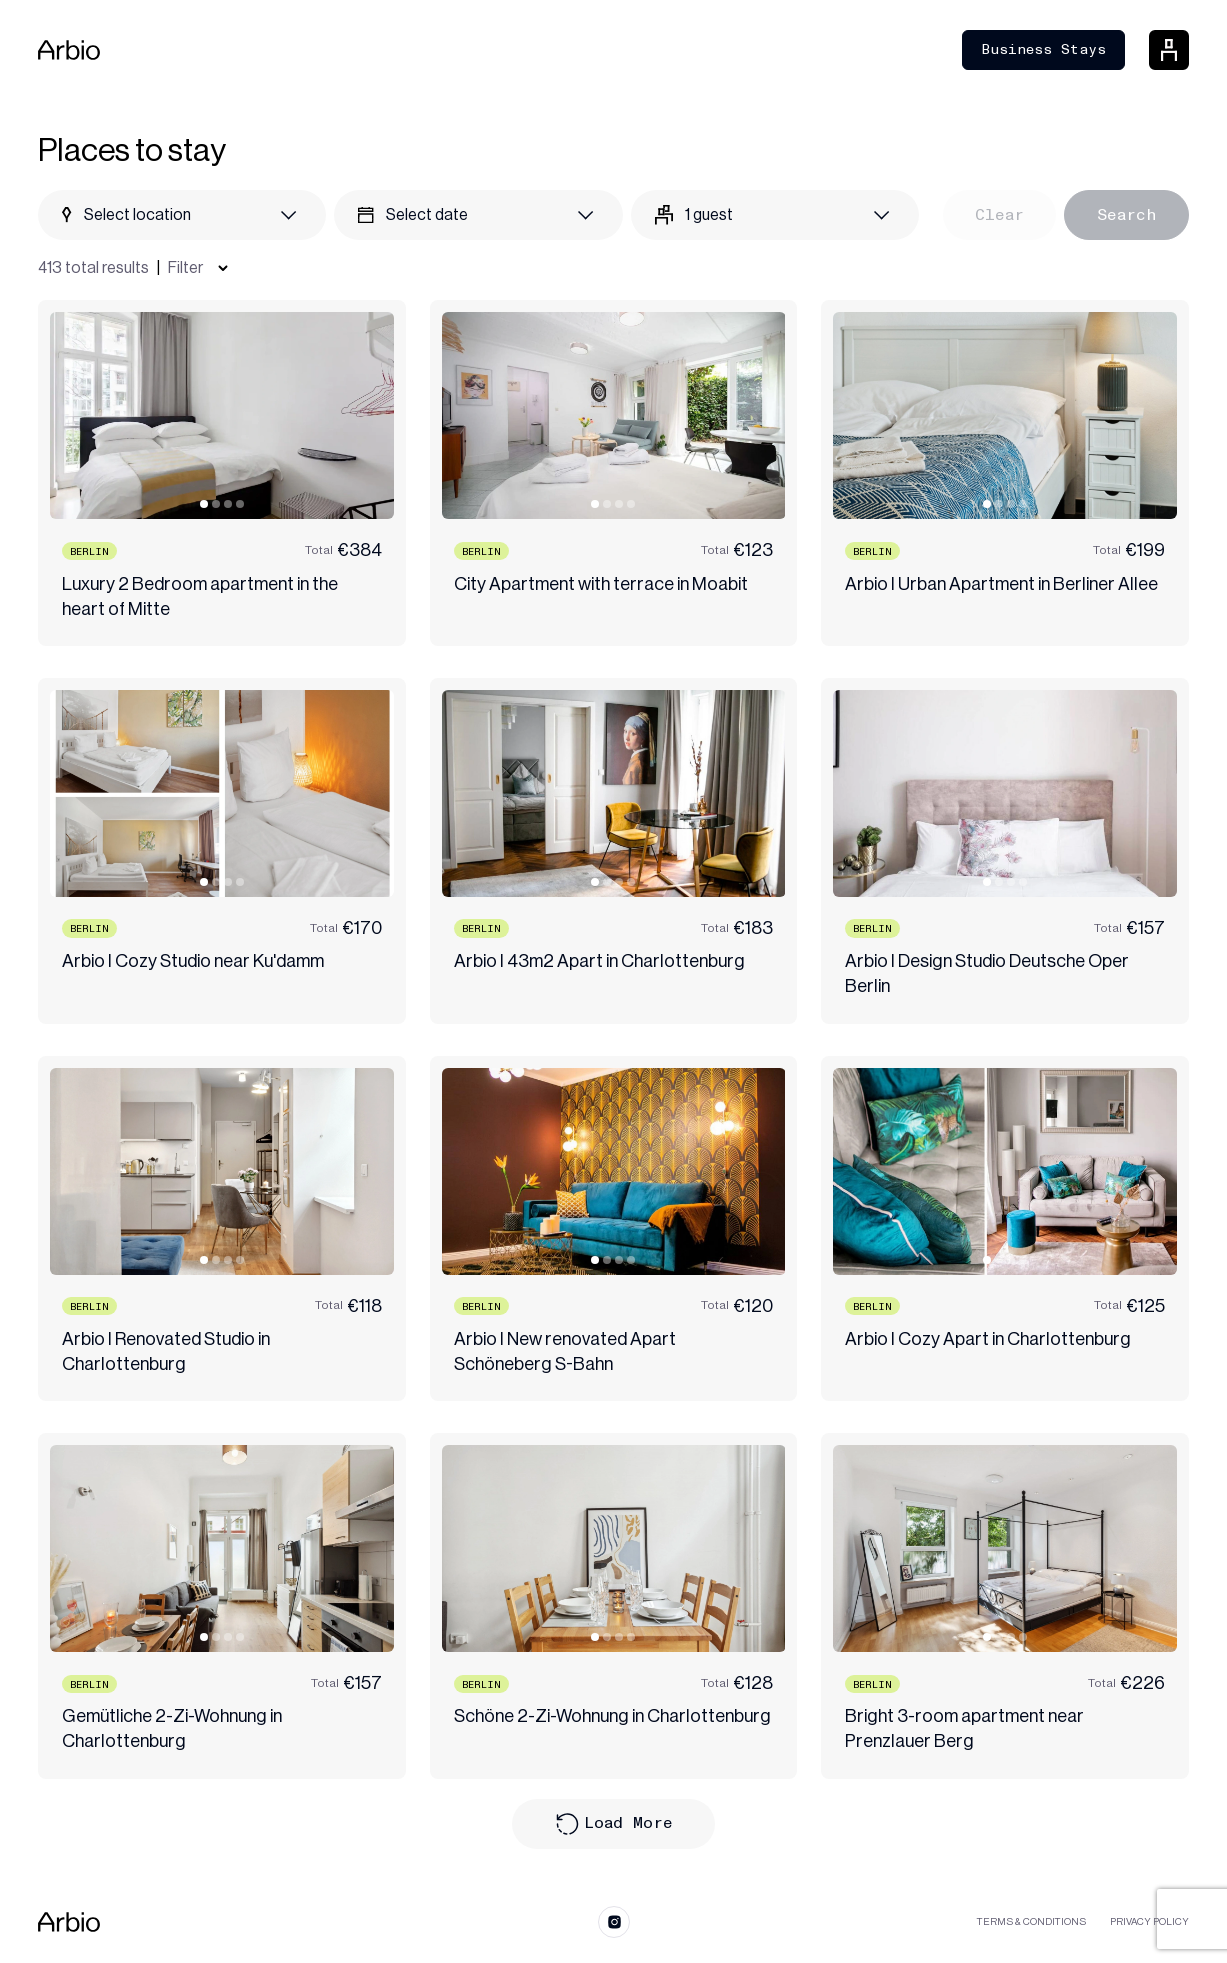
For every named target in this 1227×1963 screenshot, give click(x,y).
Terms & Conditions (1031, 1922)
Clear (999, 214)
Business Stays (1043, 49)
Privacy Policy (1149, 1922)
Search (1126, 214)
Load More (614, 1824)
